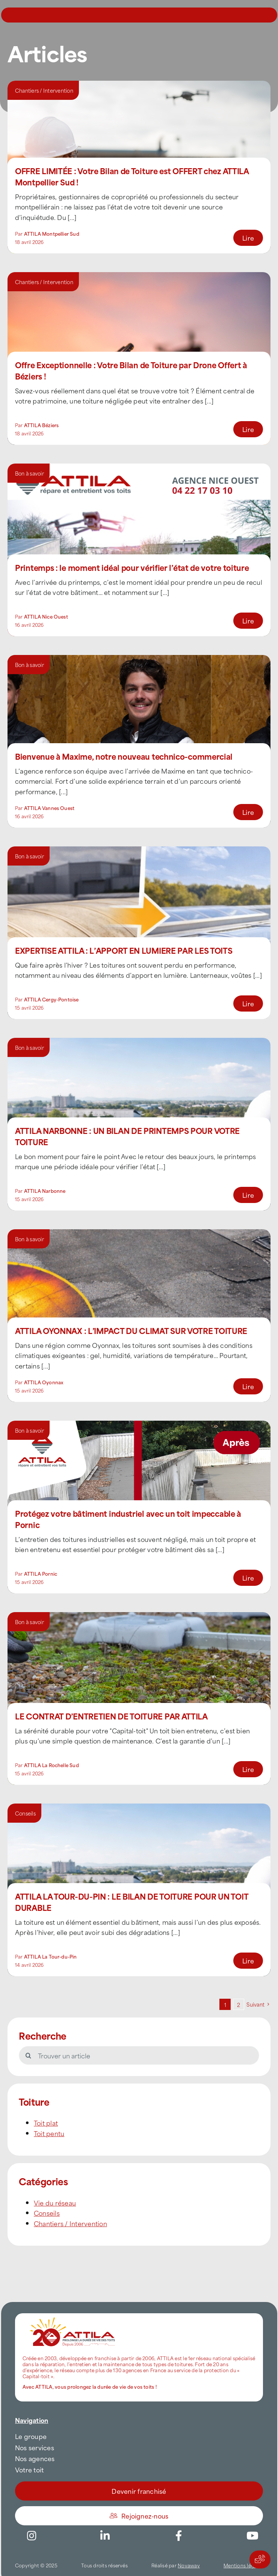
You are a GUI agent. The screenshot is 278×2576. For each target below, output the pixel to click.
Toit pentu (49, 2133)
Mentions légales (243, 2565)
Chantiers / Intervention (44, 90)
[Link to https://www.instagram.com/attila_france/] (31, 2535)
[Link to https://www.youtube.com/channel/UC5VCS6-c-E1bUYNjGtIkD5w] (252, 2535)
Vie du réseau (55, 2202)
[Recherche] (28, 2055)
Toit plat (46, 2122)
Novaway (189, 2565)
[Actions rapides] (259, 2559)
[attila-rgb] (73, 2316)
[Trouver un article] (139, 2055)
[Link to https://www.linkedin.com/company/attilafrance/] (105, 2535)
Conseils (25, 1813)
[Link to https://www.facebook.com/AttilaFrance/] (178, 2535)
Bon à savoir (29, 473)
